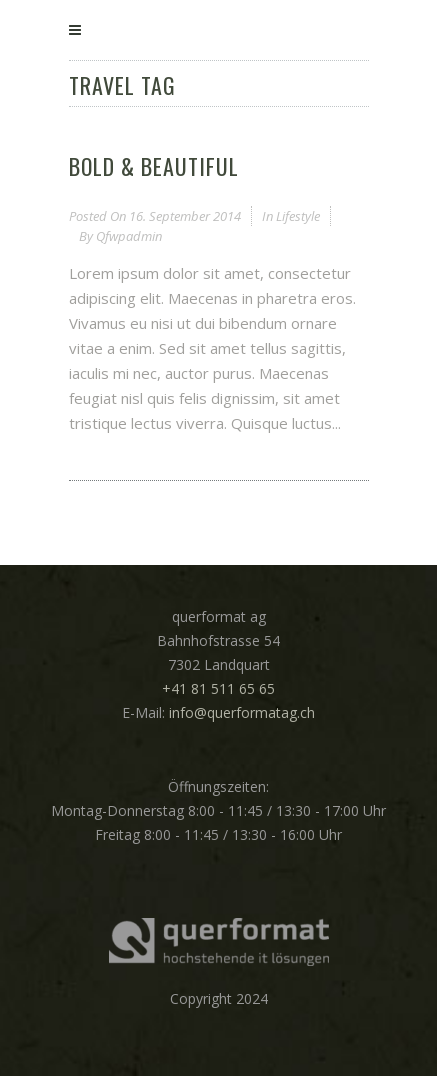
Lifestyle (298, 216)
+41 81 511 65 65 (218, 688)
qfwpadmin (129, 236)
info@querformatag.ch (242, 712)
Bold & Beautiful (154, 166)
